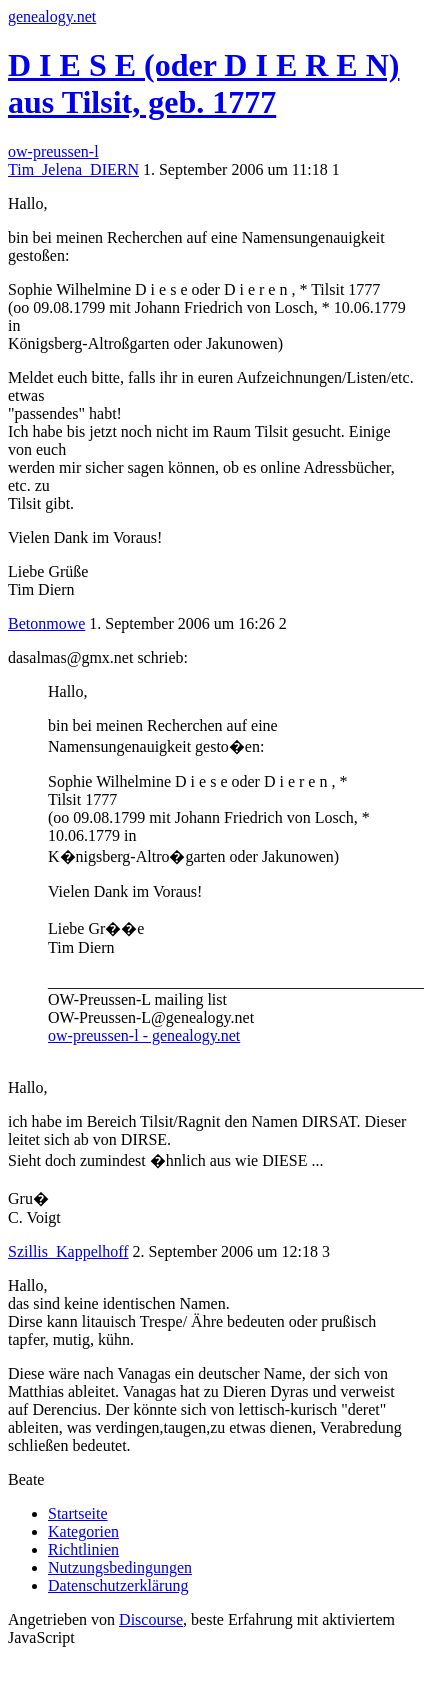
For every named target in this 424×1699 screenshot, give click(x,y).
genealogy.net (52, 16)
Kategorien (83, 1531)
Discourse (151, 1619)
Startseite (78, 1513)
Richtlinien (83, 1549)
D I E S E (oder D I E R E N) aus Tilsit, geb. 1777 (203, 83)
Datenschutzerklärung (118, 1585)
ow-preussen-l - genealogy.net (144, 1035)
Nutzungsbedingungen (120, 1567)
